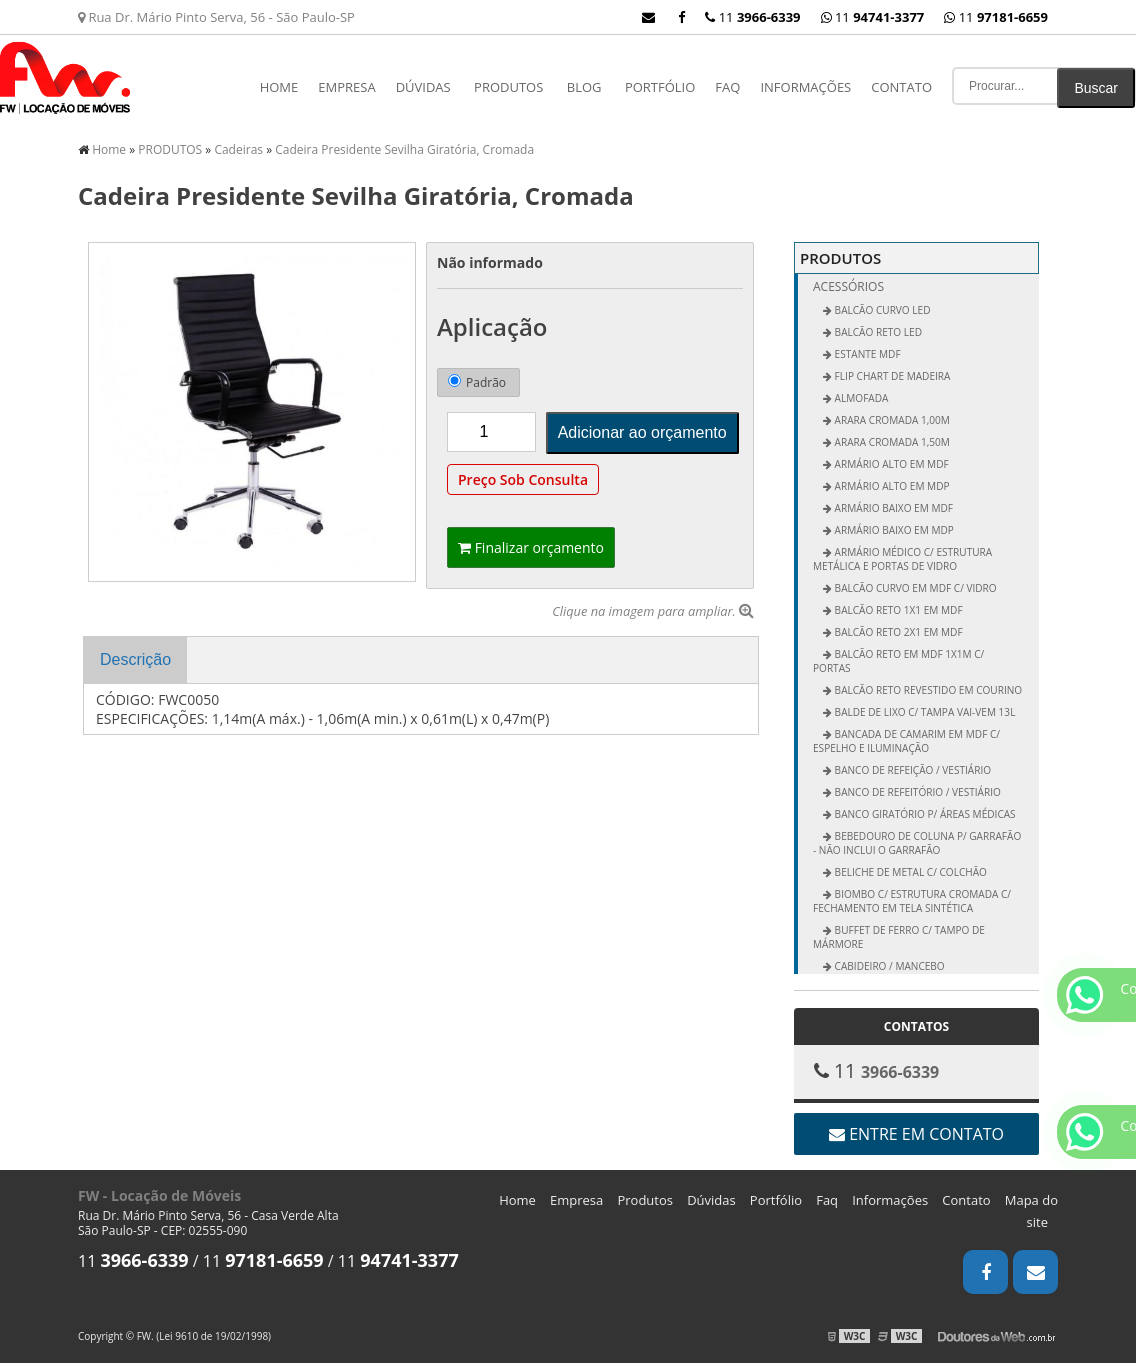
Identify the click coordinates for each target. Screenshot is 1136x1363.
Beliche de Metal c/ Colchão (909, 872)
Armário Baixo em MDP (893, 530)
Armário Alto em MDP (891, 486)
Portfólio (660, 87)
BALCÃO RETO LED (877, 332)
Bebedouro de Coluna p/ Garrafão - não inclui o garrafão (917, 843)
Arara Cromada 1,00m (891, 420)
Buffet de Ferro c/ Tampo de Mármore (899, 937)
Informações (805, 87)
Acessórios (848, 286)
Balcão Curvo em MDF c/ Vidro (914, 588)
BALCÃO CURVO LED (881, 310)
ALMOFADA (860, 398)
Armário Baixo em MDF (892, 508)
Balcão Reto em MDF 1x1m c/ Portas (898, 661)
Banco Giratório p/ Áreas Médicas (924, 814)
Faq (727, 87)
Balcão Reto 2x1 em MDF (897, 632)
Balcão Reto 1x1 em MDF (897, 610)
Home (279, 87)
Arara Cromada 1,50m (891, 442)
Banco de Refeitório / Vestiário (916, 792)
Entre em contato (916, 1134)
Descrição (135, 659)
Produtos (645, 1200)
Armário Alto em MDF (890, 464)
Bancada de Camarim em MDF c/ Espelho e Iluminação (906, 741)
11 (996, 17)
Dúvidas (423, 87)
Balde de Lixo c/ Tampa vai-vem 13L (923, 712)
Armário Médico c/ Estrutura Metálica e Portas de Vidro (902, 559)
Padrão (477, 382)
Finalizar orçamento (531, 547)
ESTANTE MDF (866, 354)
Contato (901, 87)
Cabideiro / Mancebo (888, 966)
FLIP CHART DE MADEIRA (891, 376)
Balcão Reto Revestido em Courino (927, 690)
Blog (584, 87)
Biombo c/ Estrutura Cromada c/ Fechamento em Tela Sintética (912, 901)
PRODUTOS (508, 87)
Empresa (346, 87)
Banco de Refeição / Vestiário (911, 770)
